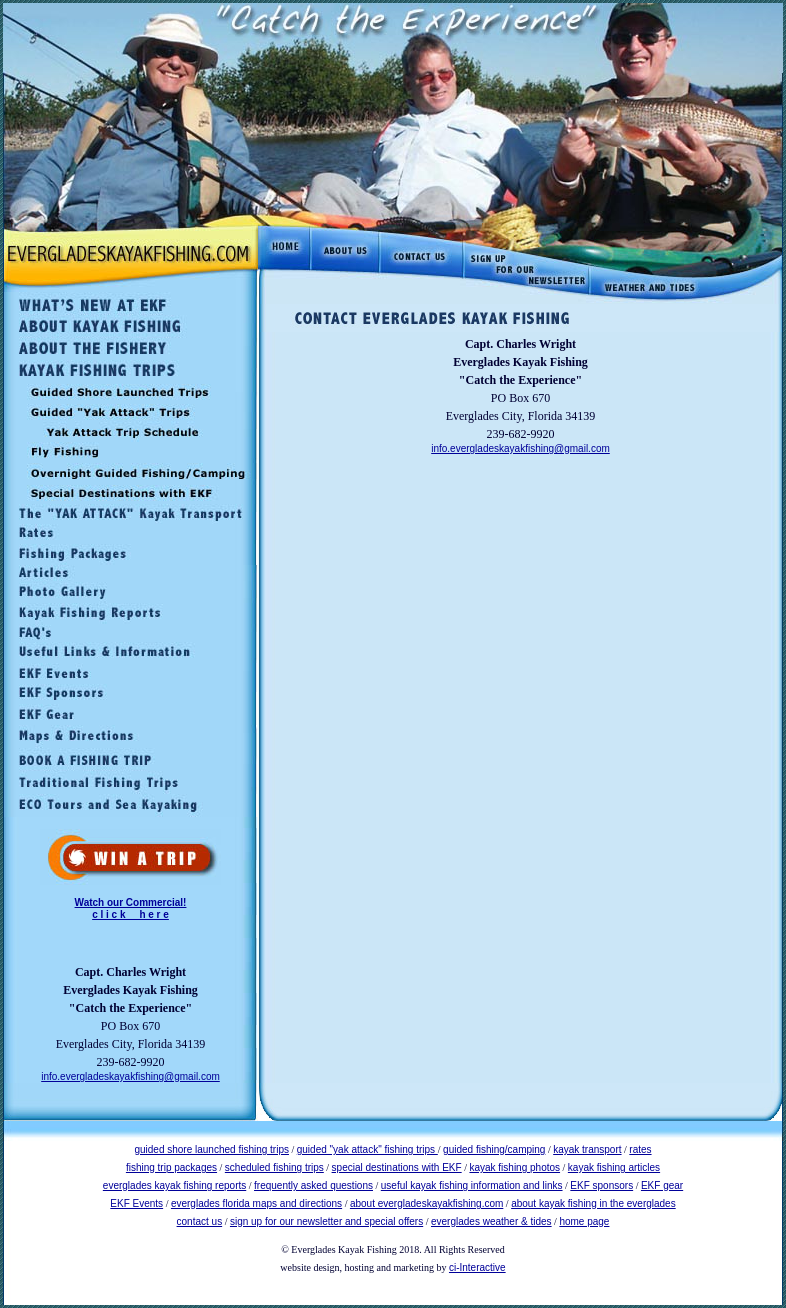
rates (640, 1149)
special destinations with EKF (397, 1167)
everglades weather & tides (491, 1221)
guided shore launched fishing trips (211, 1149)
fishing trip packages (171, 1167)
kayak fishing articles (614, 1167)
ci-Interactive (477, 1267)
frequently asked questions (313, 1185)
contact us (200, 1221)
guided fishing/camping (494, 1149)
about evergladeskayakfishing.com (426, 1203)
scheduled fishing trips (274, 1167)
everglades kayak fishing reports (174, 1185)
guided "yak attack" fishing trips (367, 1149)
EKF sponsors (601, 1185)
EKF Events (136, 1203)
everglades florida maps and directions (256, 1203)
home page (584, 1221)
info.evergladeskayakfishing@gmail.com (130, 1076)
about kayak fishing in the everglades (593, 1203)
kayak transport (587, 1149)
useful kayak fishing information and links (472, 1185)
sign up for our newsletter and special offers (326, 1221)
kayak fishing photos (514, 1167)
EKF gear (662, 1185)
